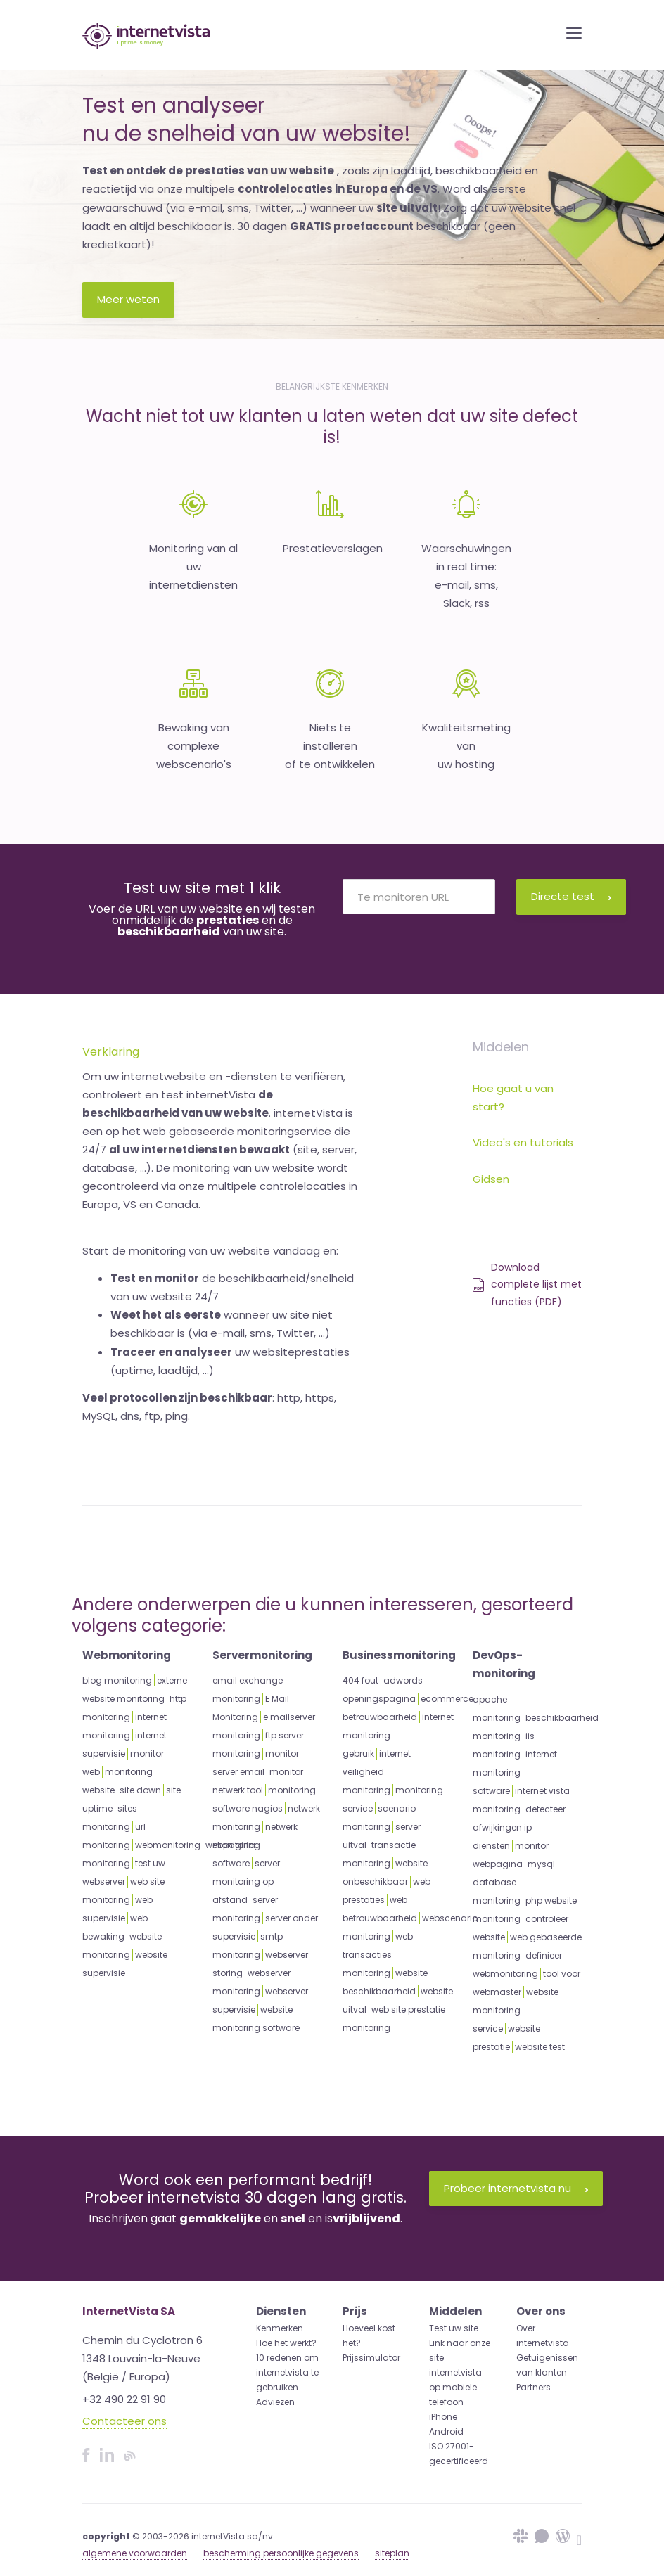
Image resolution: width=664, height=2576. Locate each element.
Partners (533, 2387)
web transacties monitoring (378, 1954)
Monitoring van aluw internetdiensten (193, 567)
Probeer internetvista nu (516, 2188)
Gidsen (491, 1179)
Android (446, 2431)
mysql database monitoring (514, 1882)
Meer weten (128, 299)
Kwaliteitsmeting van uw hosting (466, 746)
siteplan (392, 2553)
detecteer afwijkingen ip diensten (519, 1827)
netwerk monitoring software (255, 1845)
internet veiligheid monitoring (377, 1772)
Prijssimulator (371, 2358)
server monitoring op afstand (246, 1881)
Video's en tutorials (523, 1142)
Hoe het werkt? (286, 2343)
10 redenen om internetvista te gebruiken (287, 2372)
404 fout (360, 1680)
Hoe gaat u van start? (513, 1097)
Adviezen (275, 2402)
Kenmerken (279, 2328)
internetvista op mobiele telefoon (455, 2387)
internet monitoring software (515, 1772)
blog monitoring (117, 1680)
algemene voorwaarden (134, 2553)
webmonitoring (167, 1845)
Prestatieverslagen (333, 548)
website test (540, 2047)
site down (140, 1790)
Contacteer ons (124, 2421)
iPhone (443, 2417)
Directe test (571, 896)
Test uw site (453, 2328)
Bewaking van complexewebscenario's (193, 746)
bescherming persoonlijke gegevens (281, 2553)
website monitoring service (515, 2010)
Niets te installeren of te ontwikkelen (330, 746)
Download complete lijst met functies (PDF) (527, 1284)
